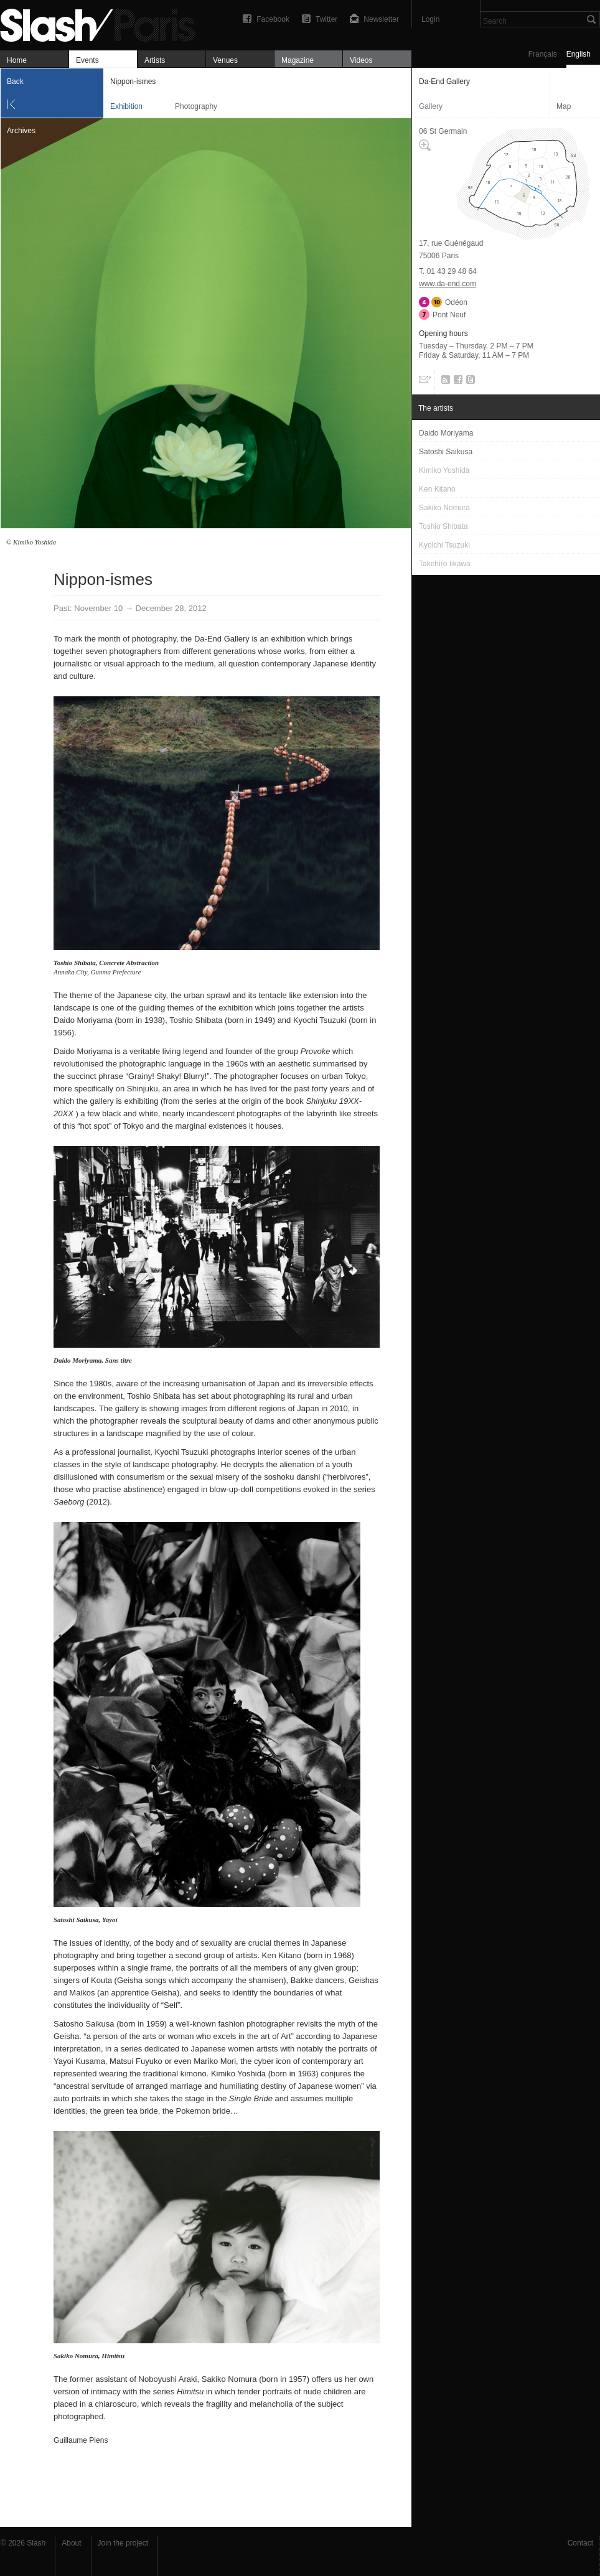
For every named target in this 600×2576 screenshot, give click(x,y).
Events (87, 60)
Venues (225, 60)
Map (563, 106)
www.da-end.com (447, 283)
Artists (154, 60)
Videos (361, 60)
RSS (443, 382)
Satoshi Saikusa (76, 1919)
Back (15, 81)
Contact (580, 2543)
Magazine (297, 60)
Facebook (272, 19)
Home (17, 60)
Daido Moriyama (77, 1360)
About (71, 2543)
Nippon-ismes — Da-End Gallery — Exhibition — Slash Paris (102, 23)
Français (542, 54)
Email (424, 382)
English (578, 54)
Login (430, 19)
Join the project (123, 2543)
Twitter (326, 19)
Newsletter (381, 19)
